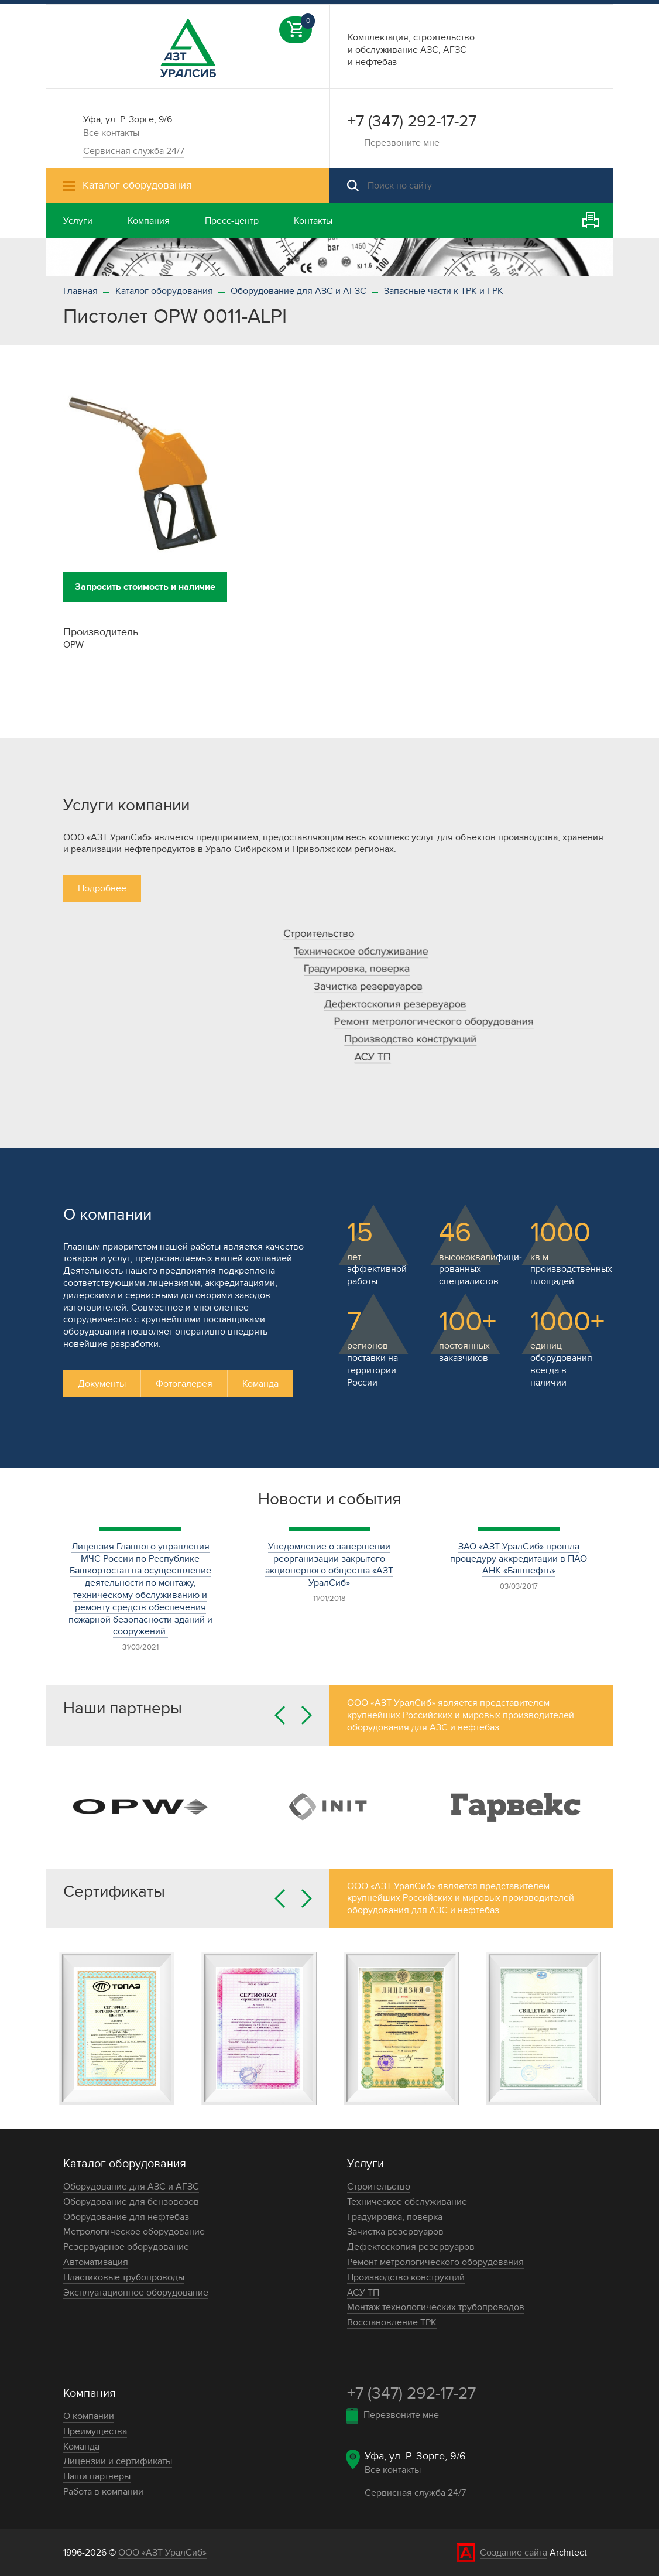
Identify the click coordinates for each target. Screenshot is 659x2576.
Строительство (318, 934)
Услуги (365, 2164)
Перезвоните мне (402, 143)
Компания (89, 2393)
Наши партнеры (97, 2476)
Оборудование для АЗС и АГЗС (298, 291)
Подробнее (102, 888)
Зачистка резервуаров (368, 986)
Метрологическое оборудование (134, 2232)
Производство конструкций (410, 1039)
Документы (102, 1384)
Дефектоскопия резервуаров (395, 1004)
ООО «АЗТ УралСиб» (162, 2552)
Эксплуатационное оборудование (135, 2292)
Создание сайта (513, 2552)
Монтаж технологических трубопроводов (435, 2307)
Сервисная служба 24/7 (133, 151)
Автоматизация (95, 2262)
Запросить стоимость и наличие (145, 587)
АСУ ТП (373, 1057)
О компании (88, 2416)
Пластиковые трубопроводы (123, 2277)
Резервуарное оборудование (126, 2247)
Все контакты (111, 133)
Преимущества (95, 2431)
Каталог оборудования (164, 291)
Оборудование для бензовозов (131, 2202)
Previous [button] (279, 1715)
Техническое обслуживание (361, 951)
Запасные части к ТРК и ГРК (443, 291)
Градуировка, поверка (357, 969)
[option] (329, 257)
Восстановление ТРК (392, 2322)
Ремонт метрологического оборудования (434, 1021)
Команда (260, 1384)
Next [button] (306, 1715)
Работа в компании (103, 2492)
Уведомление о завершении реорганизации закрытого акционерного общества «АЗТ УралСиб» (329, 1565)
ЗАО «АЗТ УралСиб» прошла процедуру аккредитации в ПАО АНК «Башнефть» (518, 1559)
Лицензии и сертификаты (117, 2461)
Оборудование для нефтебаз (126, 2217)
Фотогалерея (184, 1384)
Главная (80, 291)
